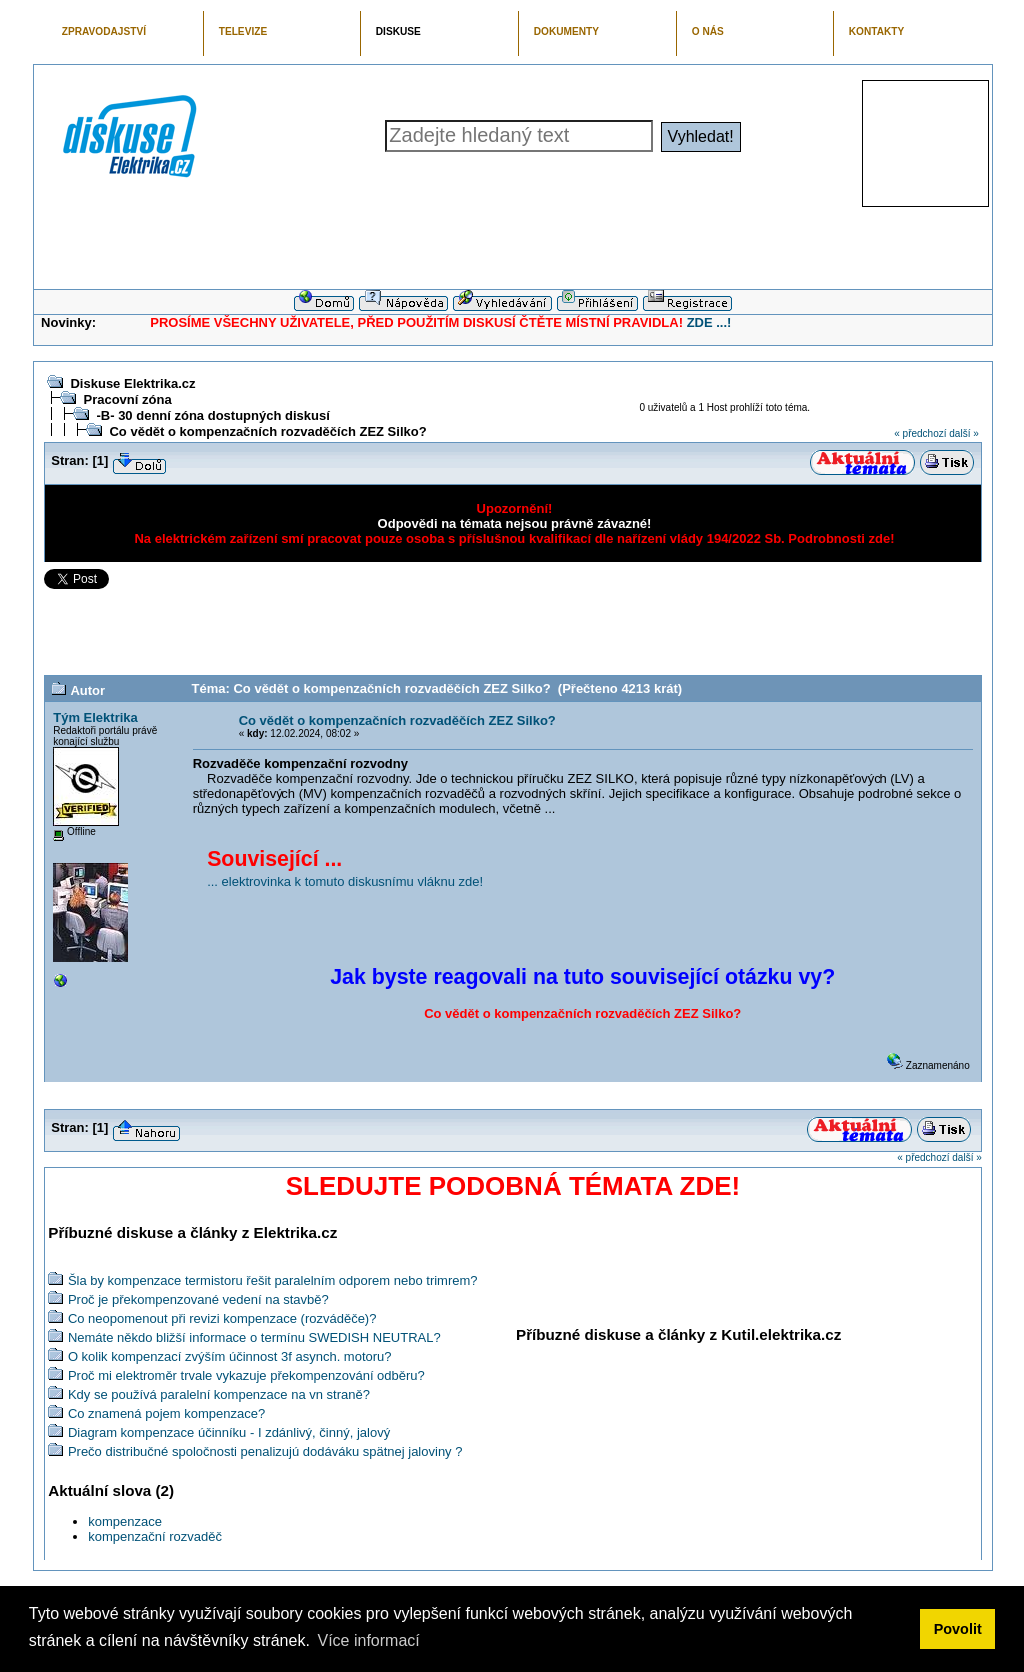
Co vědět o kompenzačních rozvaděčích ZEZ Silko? (267, 431)
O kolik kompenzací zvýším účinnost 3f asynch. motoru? (230, 1356)
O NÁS (708, 31)
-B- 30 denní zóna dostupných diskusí (212, 415)
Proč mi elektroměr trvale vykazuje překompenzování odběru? (246, 1375)
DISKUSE (398, 31)
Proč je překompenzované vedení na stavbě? (198, 1299)
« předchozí (920, 433)
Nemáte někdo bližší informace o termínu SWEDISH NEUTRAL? (254, 1337)
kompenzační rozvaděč (155, 1536)
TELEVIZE (243, 31)
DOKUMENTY (566, 31)
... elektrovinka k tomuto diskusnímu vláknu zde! (345, 881)
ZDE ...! (709, 322)
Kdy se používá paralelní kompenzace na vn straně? (219, 1394)
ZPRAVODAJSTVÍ (104, 31)
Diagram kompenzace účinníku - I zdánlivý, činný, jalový (229, 1432)
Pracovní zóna (127, 399)
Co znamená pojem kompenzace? (166, 1413)
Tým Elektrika (95, 717)
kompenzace (125, 1521)
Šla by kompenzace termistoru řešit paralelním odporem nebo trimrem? (273, 1280)
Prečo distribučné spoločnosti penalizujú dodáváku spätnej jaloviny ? (265, 1451)
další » (963, 433)
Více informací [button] (368, 1640)
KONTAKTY (877, 31)
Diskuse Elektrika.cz (132, 383)
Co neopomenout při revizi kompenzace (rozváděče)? (222, 1318)
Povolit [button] (958, 1629)
